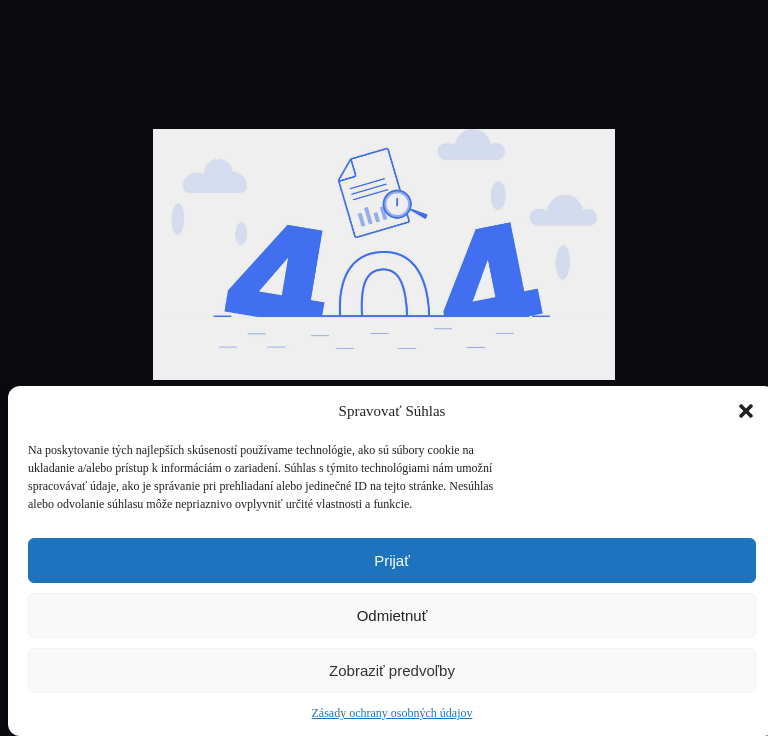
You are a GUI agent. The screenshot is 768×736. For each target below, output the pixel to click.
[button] (746, 411)
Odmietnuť (392, 615)
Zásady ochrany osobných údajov (392, 713)
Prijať (392, 560)
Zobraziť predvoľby (392, 670)
